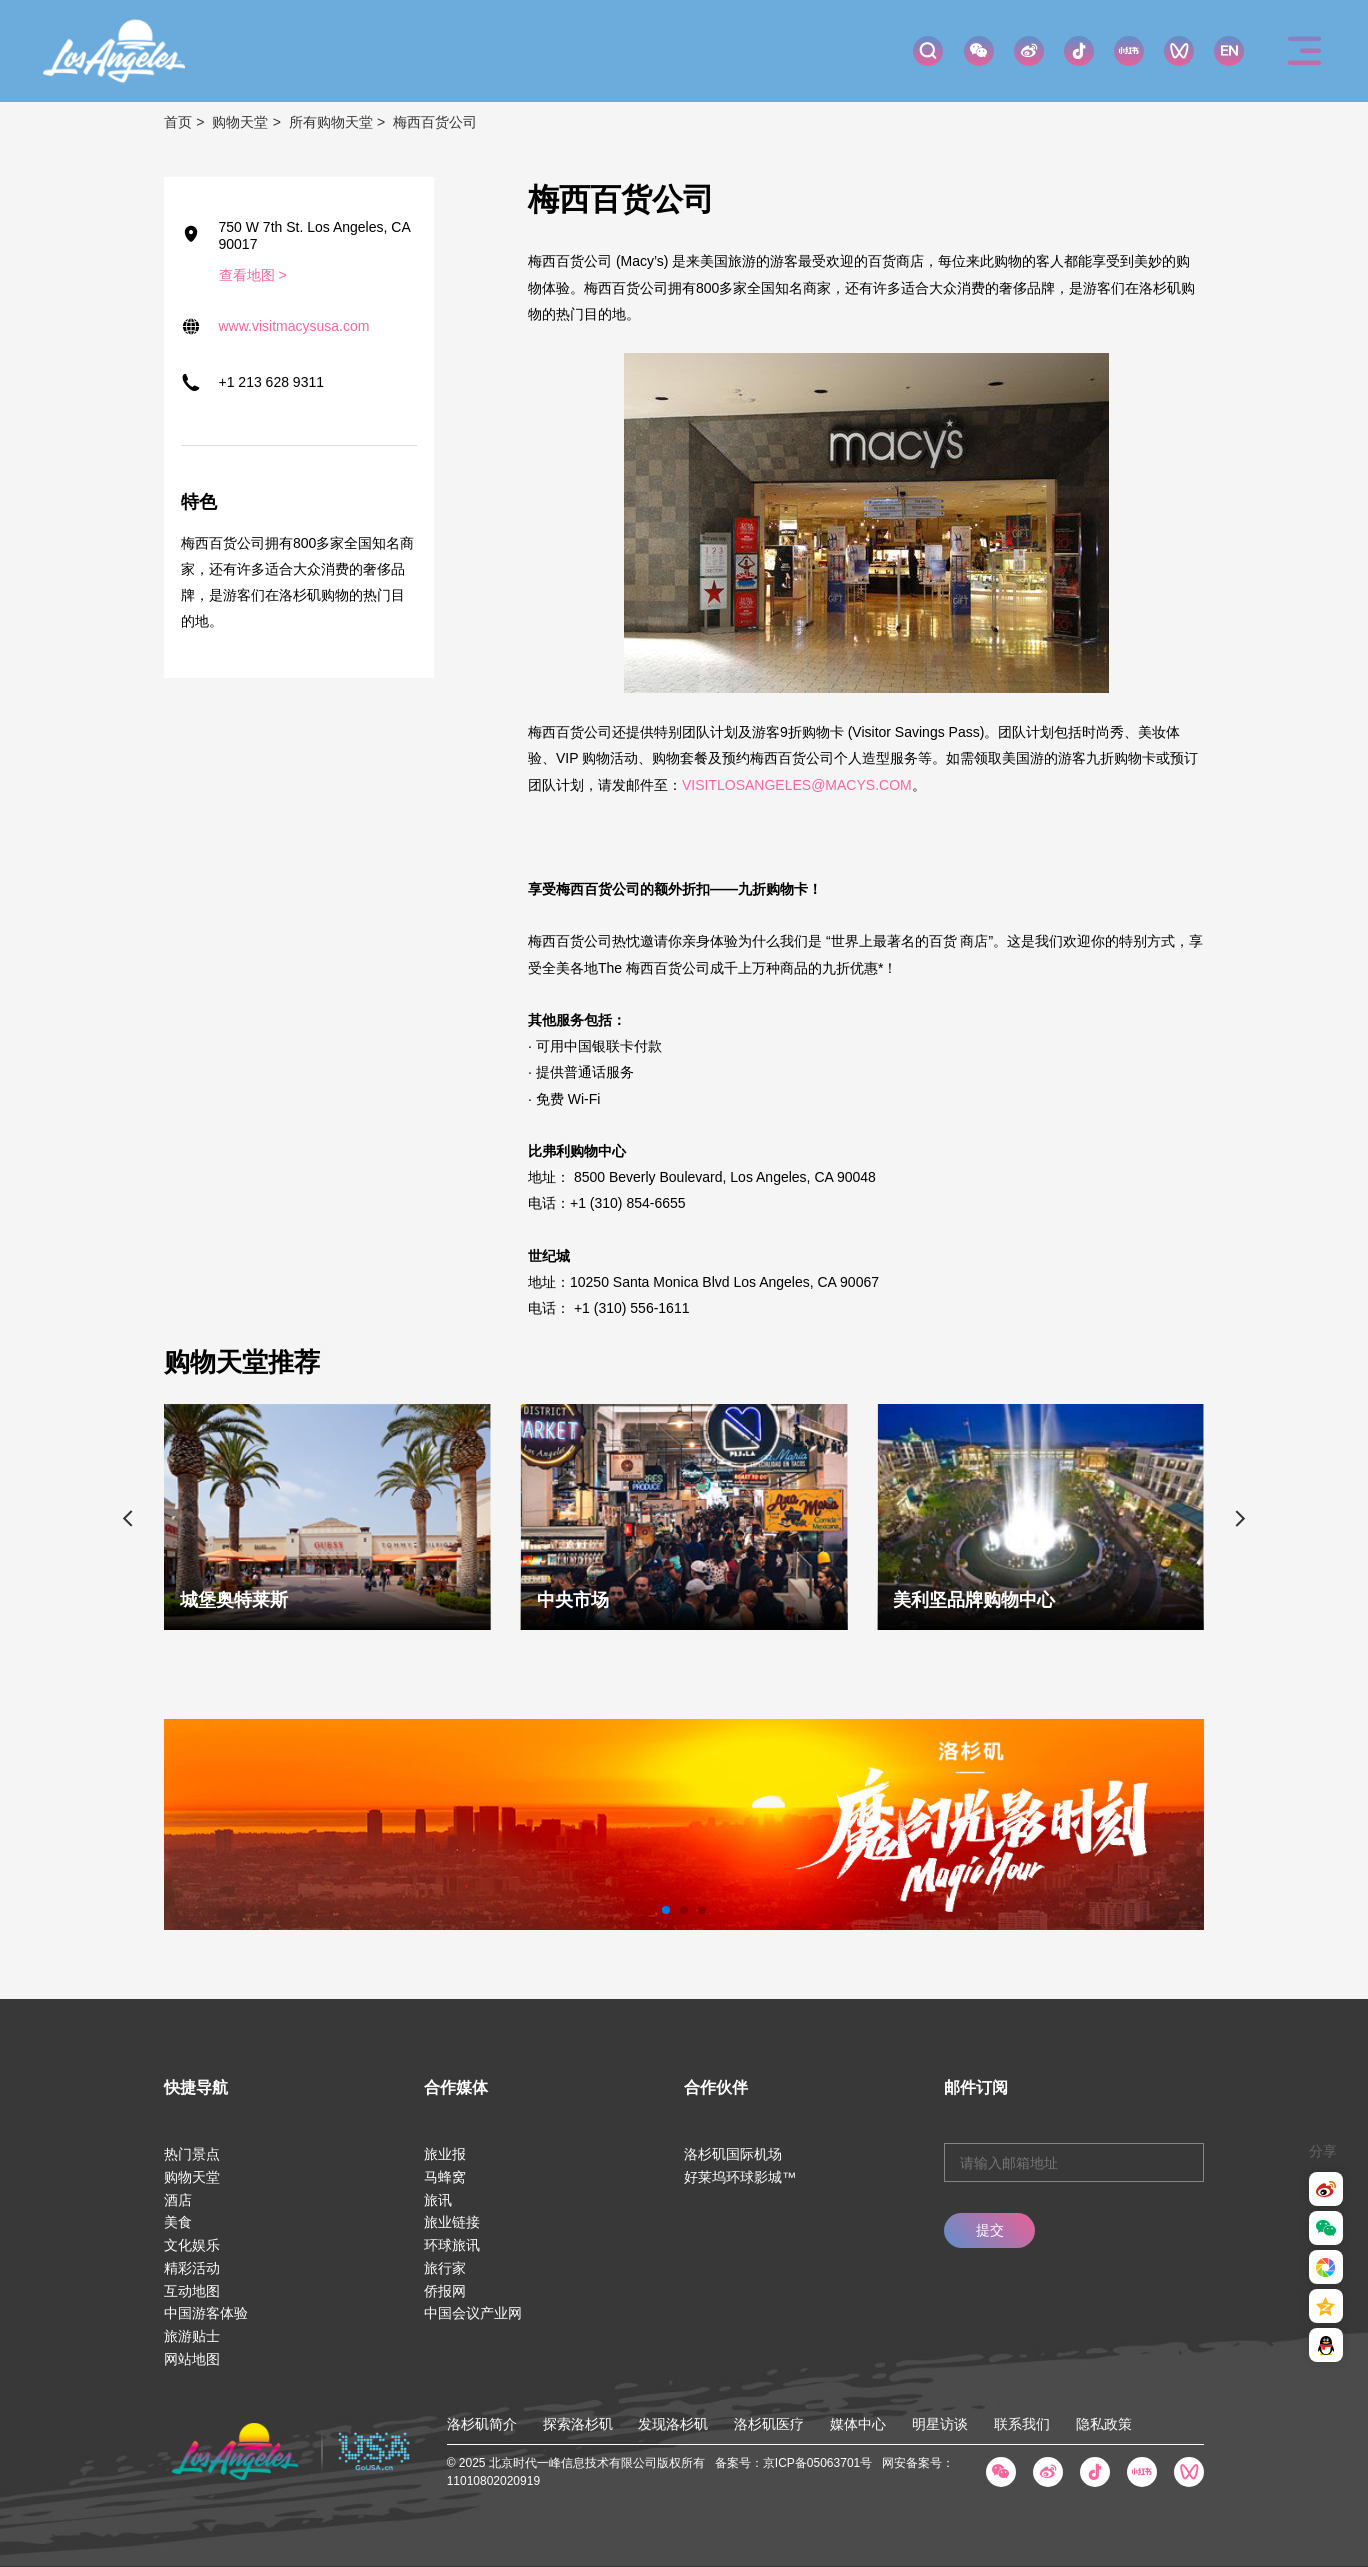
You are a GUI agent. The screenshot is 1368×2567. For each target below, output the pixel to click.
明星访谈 (940, 2424)
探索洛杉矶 (578, 2424)
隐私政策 (1104, 2424)
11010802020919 (493, 2481)
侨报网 (445, 2291)
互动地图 (192, 2291)
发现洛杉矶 (673, 2424)
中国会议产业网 (473, 2313)
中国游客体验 (206, 2313)
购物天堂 (240, 122)
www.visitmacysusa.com (294, 326)
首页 (178, 122)
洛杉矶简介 (482, 2424)
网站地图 (192, 2359)
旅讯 (438, 2200)
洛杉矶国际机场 (733, 2154)
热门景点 (192, 2154)
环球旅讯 (452, 2245)
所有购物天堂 (331, 122)
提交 (990, 2230)
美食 (178, 2222)
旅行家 (445, 2268)
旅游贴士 (192, 2336)
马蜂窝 (445, 2177)
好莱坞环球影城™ (740, 2177)
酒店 (178, 2200)
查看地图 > (253, 275)
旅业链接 (452, 2222)
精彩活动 (192, 2268)
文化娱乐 (192, 2245)
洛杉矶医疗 (769, 2424)
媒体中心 (858, 2424)
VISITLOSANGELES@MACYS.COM (797, 785)
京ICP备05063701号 (817, 2463)
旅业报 (445, 2154)
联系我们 (1022, 2424)
